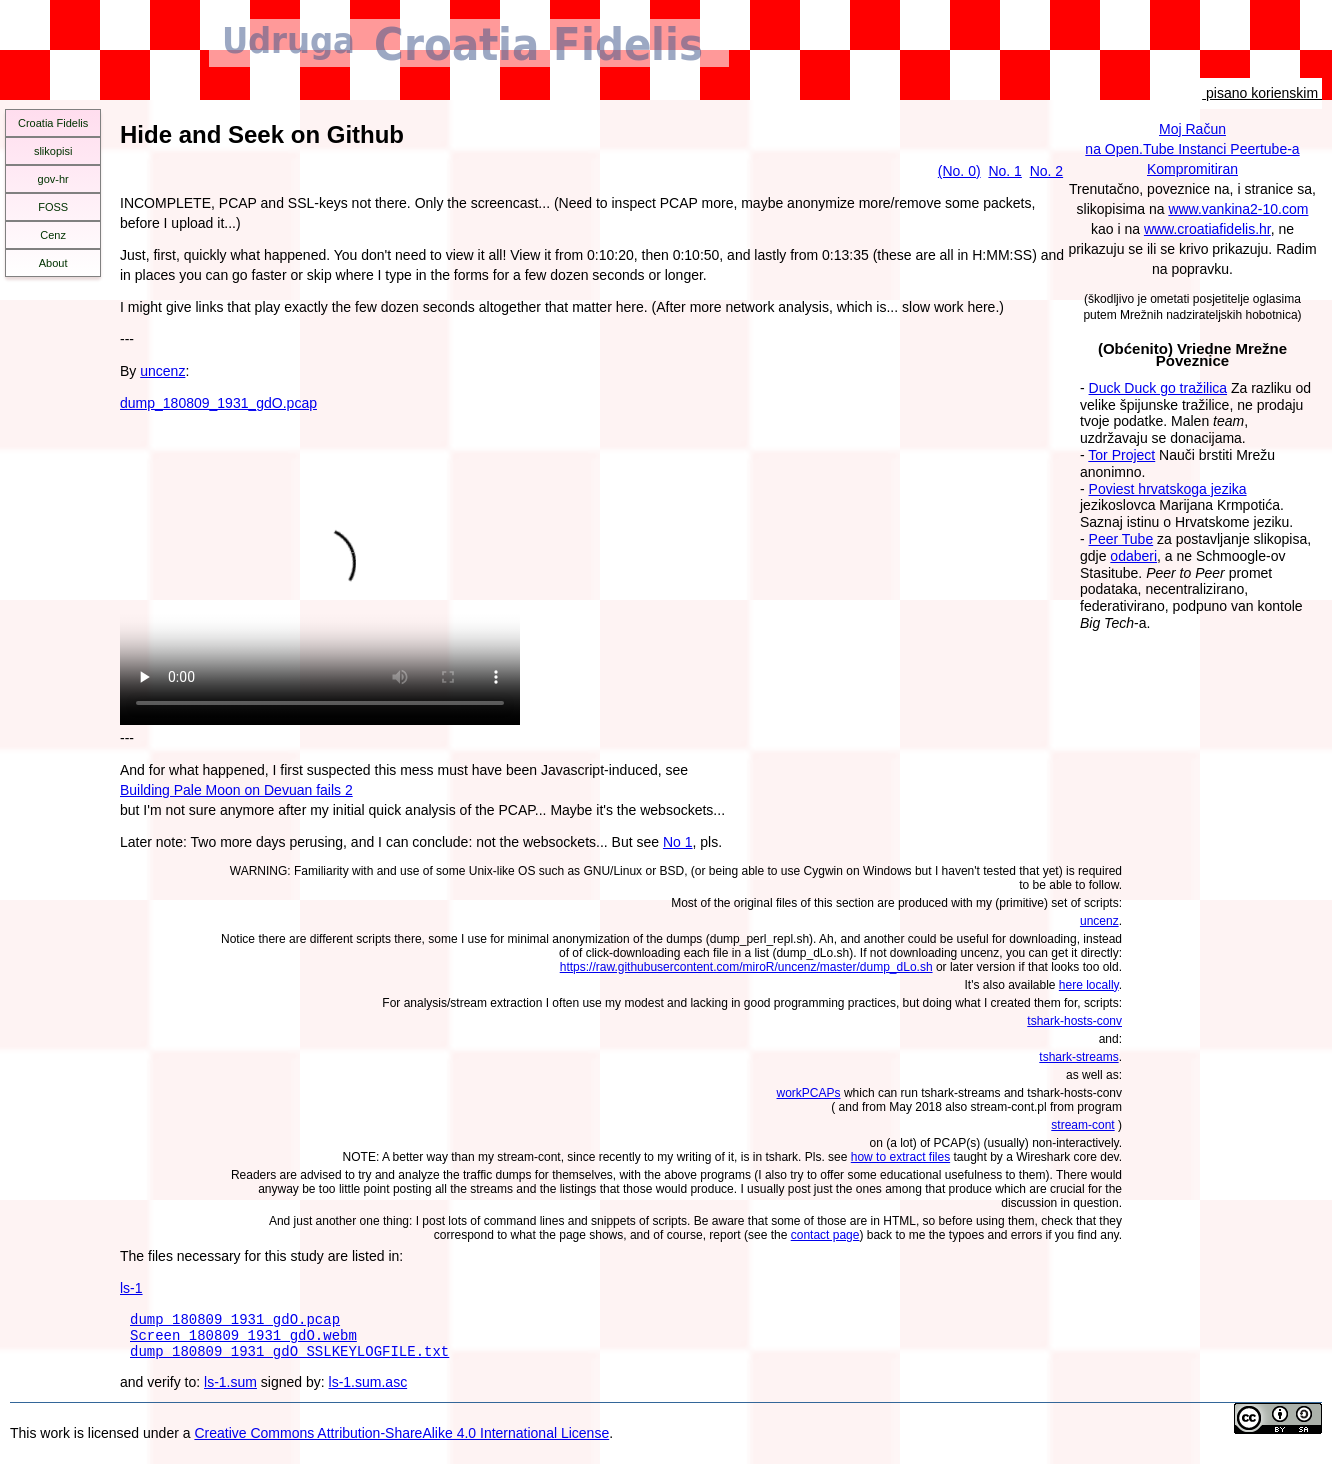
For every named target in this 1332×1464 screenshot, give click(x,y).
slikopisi (53, 151)
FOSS (53, 207)
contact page (825, 1235)
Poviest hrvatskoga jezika (1168, 489)
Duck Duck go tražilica (1158, 388)
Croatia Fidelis (53, 123)
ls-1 (131, 1288)
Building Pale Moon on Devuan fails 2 (236, 790)
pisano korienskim (1262, 93)
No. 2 (1046, 171)
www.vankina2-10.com (1238, 209)
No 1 (678, 842)
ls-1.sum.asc (368, 1391)
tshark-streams (1078, 1057)
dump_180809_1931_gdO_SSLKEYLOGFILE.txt (289, 1359)
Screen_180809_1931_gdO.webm (243, 1340)
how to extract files (900, 1157)
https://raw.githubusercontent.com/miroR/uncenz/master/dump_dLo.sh (746, 967)
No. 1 (1004, 171)
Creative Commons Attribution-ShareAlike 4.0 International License (401, 1442)
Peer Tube (1121, 539)
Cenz (53, 235)
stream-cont (1082, 1125)
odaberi (1133, 556)
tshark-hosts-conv (1074, 1021)
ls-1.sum (230, 1391)
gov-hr (53, 179)
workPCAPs (809, 1093)
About (53, 263)
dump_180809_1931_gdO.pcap (218, 403)
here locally (1089, 985)
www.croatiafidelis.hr (1207, 229)
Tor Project (1121, 455)
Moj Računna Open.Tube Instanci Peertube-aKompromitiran (1192, 149)
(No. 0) (959, 171)
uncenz (162, 371)
